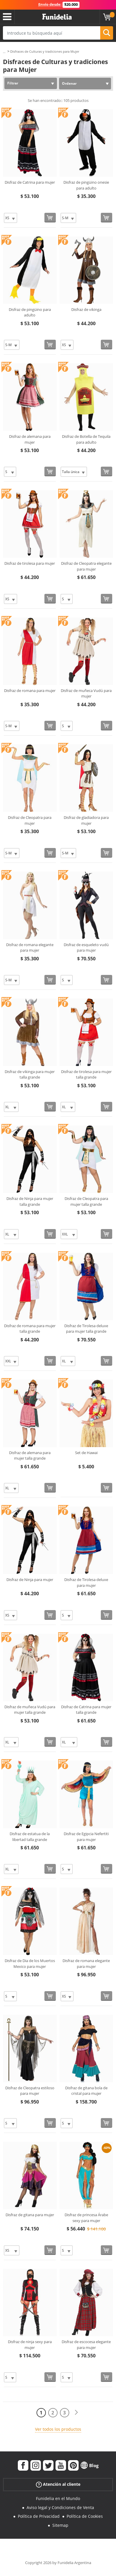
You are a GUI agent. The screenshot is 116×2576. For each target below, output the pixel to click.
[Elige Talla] (10, 218)
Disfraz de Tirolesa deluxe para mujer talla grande (86, 1328)
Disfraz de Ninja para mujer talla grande (29, 1201)
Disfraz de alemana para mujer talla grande (30, 1455)
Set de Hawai (86, 1452)
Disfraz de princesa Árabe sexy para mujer (86, 2217)
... (4, 51)
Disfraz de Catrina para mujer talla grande (86, 1709)
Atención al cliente (58, 2484)
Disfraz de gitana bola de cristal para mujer (86, 2090)
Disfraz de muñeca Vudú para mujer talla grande (29, 1709)
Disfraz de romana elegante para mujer (29, 947)
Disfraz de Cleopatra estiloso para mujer (29, 2090)
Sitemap (60, 2525)
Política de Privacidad (39, 2516)
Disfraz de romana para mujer (30, 690)
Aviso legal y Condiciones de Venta (60, 2507)
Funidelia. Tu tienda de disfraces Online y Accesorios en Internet (57, 17)
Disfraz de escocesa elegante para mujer (86, 2344)
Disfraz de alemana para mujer (30, 439)
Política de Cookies (85, 2516)
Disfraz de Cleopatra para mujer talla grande (86, 1201)
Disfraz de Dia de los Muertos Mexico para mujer (30, 1963)
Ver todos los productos (58, 2429)
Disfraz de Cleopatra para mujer (29, 820)
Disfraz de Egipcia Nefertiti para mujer (86, 1836)
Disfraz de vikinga (86, 309)
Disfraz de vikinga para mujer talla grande (30, 1074)
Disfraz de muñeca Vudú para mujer (86, 693)
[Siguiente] (76, 2412)
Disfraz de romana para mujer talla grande (30, 1328)
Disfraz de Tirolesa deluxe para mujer (86, 1582)
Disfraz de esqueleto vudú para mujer (86, 947)
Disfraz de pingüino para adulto (30, 312)
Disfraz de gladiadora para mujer (86, 820)
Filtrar (12, 83)
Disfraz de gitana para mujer (30, 2214)
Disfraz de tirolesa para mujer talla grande (86, 1074)
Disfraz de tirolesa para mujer (29, 563)
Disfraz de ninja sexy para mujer (30, 2344)
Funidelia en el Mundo (58, 2498)
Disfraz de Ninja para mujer (29, 1579)
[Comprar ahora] (50, 217)
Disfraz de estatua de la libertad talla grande (30, 1836)
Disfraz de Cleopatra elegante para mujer (86, 566)
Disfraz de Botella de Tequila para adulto (86, 439)
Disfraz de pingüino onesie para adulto (86, 185)
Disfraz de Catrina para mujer (30, 182)
